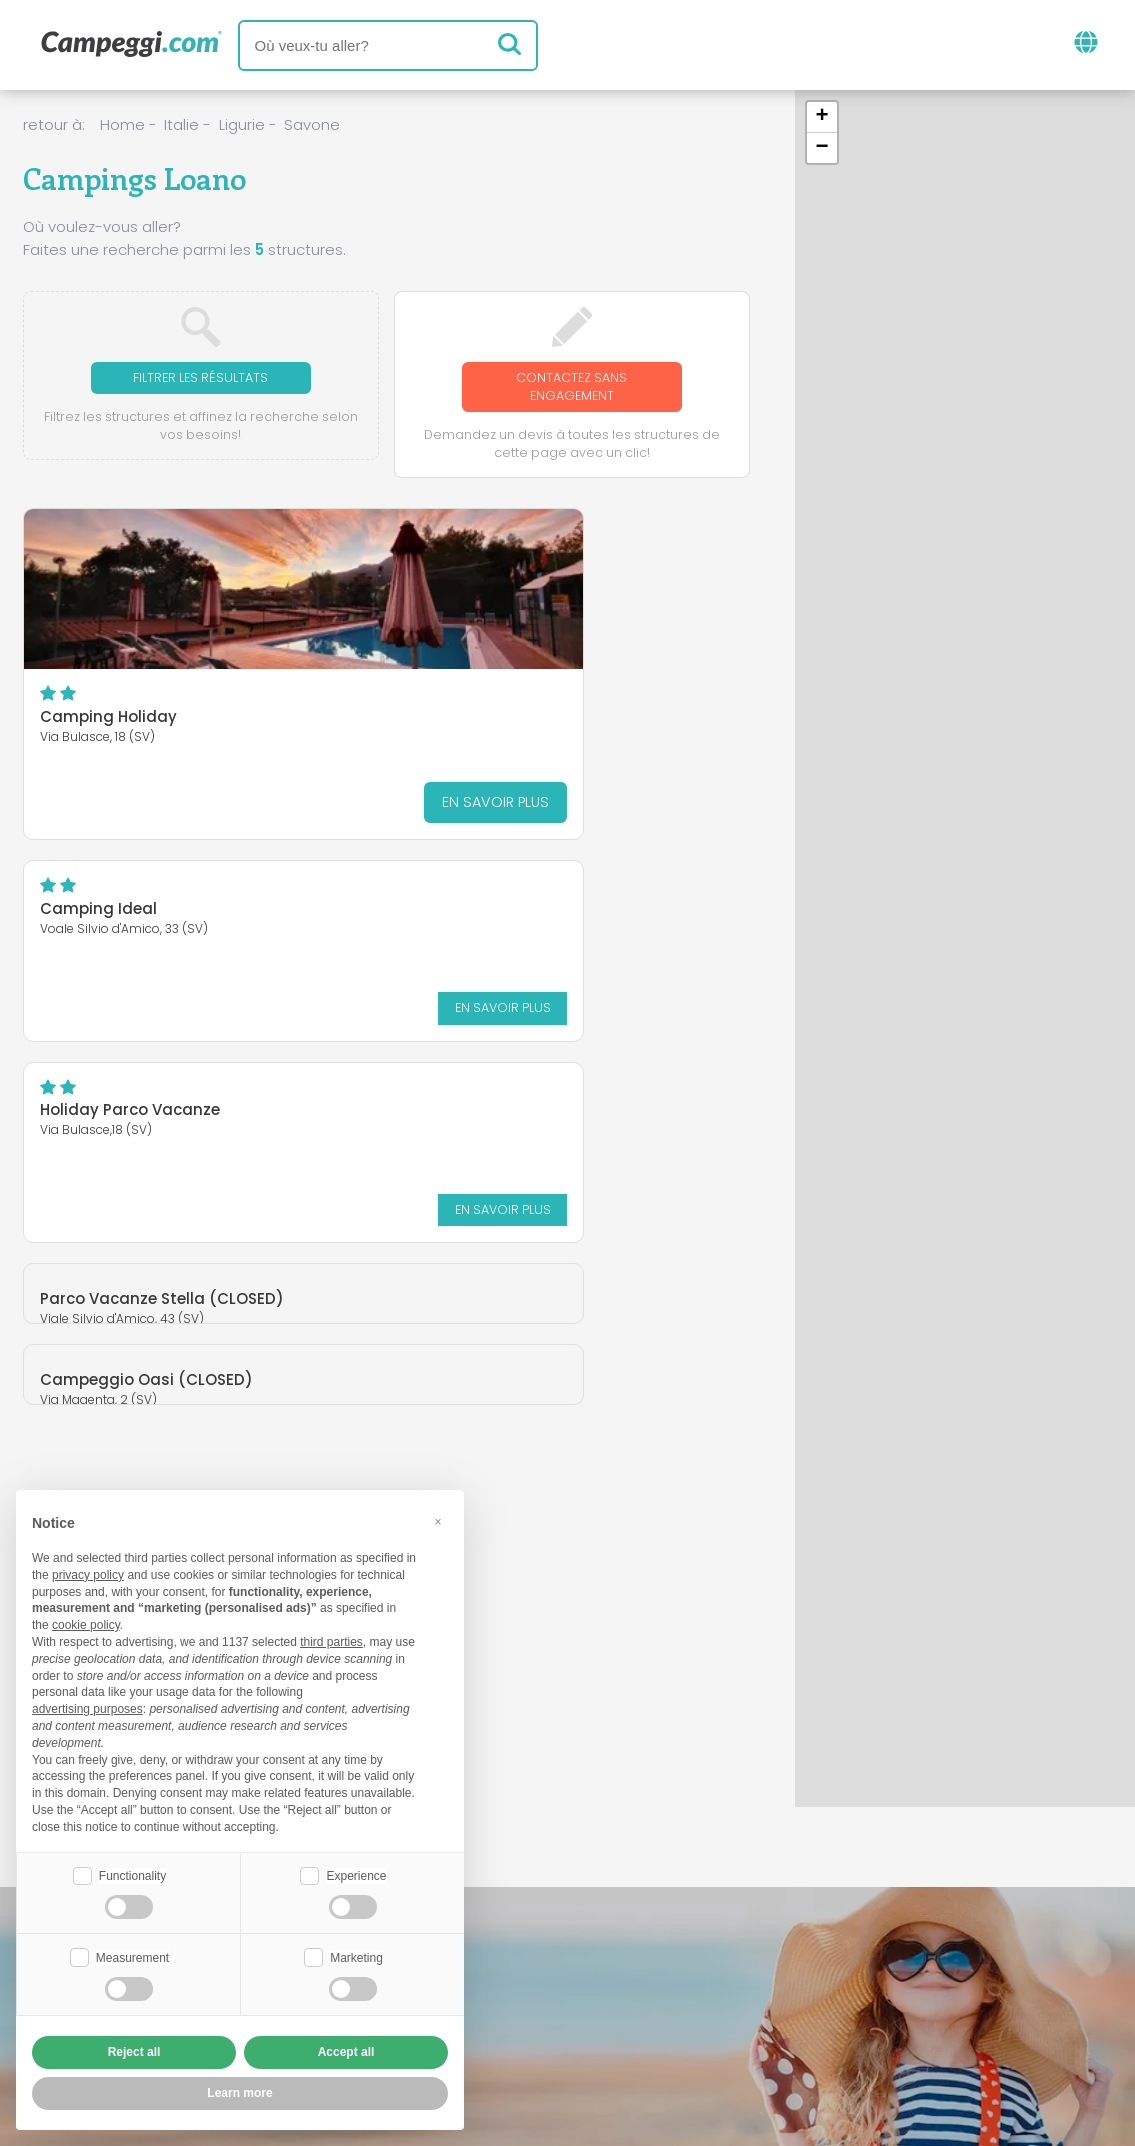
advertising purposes (87, 1707)
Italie (181, 124)
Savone (312, 124)
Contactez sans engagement (571, 388)
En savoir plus (285, 806)
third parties (331, 1640)
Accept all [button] (346, 2052)
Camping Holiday (108, 721)
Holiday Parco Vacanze (130, 913)
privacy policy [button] (88, 1573)
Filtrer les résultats (200, 378)
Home (122, 124)
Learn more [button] (239, 2093)
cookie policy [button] (86, 1623)
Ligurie (242, 124)
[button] (822, 117)
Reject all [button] (134, 2052)
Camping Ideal (471, 561)
